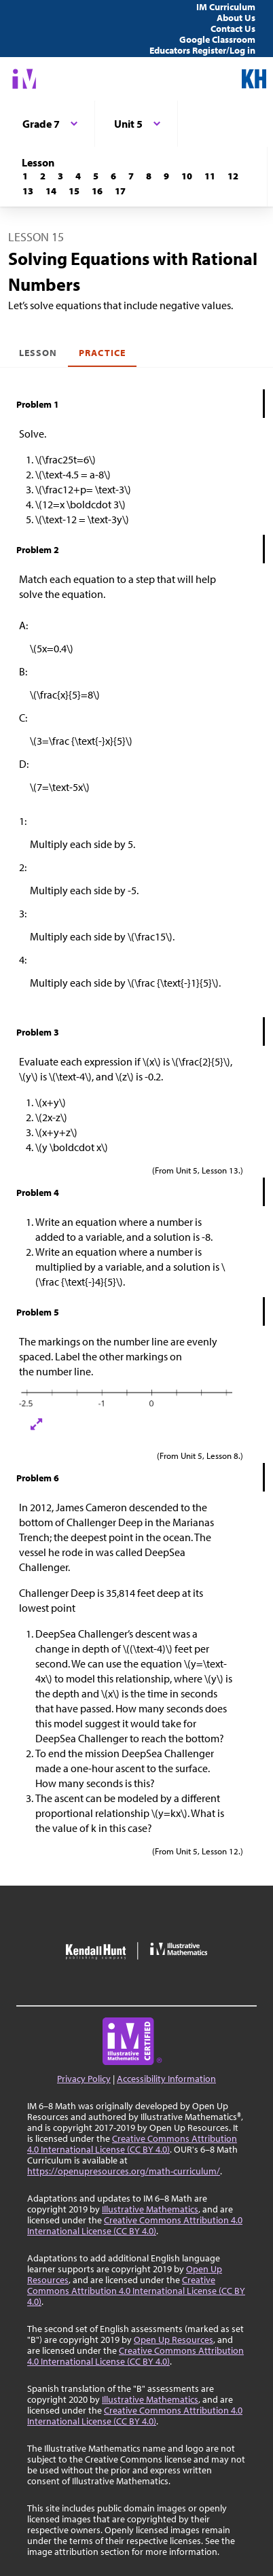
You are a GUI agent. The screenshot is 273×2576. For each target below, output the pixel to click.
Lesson (38, 353)
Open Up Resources (173, 2339)
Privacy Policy (84, 2078)
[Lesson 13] (27, 190)
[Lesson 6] (113, 176)
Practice (102, 353)
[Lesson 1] (25, 176)
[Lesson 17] (120, 190)
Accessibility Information (166, 2078)
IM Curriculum (225, 6)
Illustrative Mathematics (150, 2209)
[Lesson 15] (74, 190)
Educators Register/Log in (202, 50)
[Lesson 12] (232, 176)
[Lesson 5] (96, 176)
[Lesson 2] (43, 176)
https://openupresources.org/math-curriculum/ (123, 2171)
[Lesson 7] (131, 176)
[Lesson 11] (209, 176)
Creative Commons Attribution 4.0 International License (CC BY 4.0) (132, 2143)
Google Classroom (217, 39)
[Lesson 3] (60, 176)
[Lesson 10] (186, 176)
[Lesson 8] (149, 176)
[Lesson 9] (166, 176)
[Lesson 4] (78, 176)
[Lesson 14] (50, 190)
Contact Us (233, 28)
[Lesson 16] (97, 190)
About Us (236, 17)
